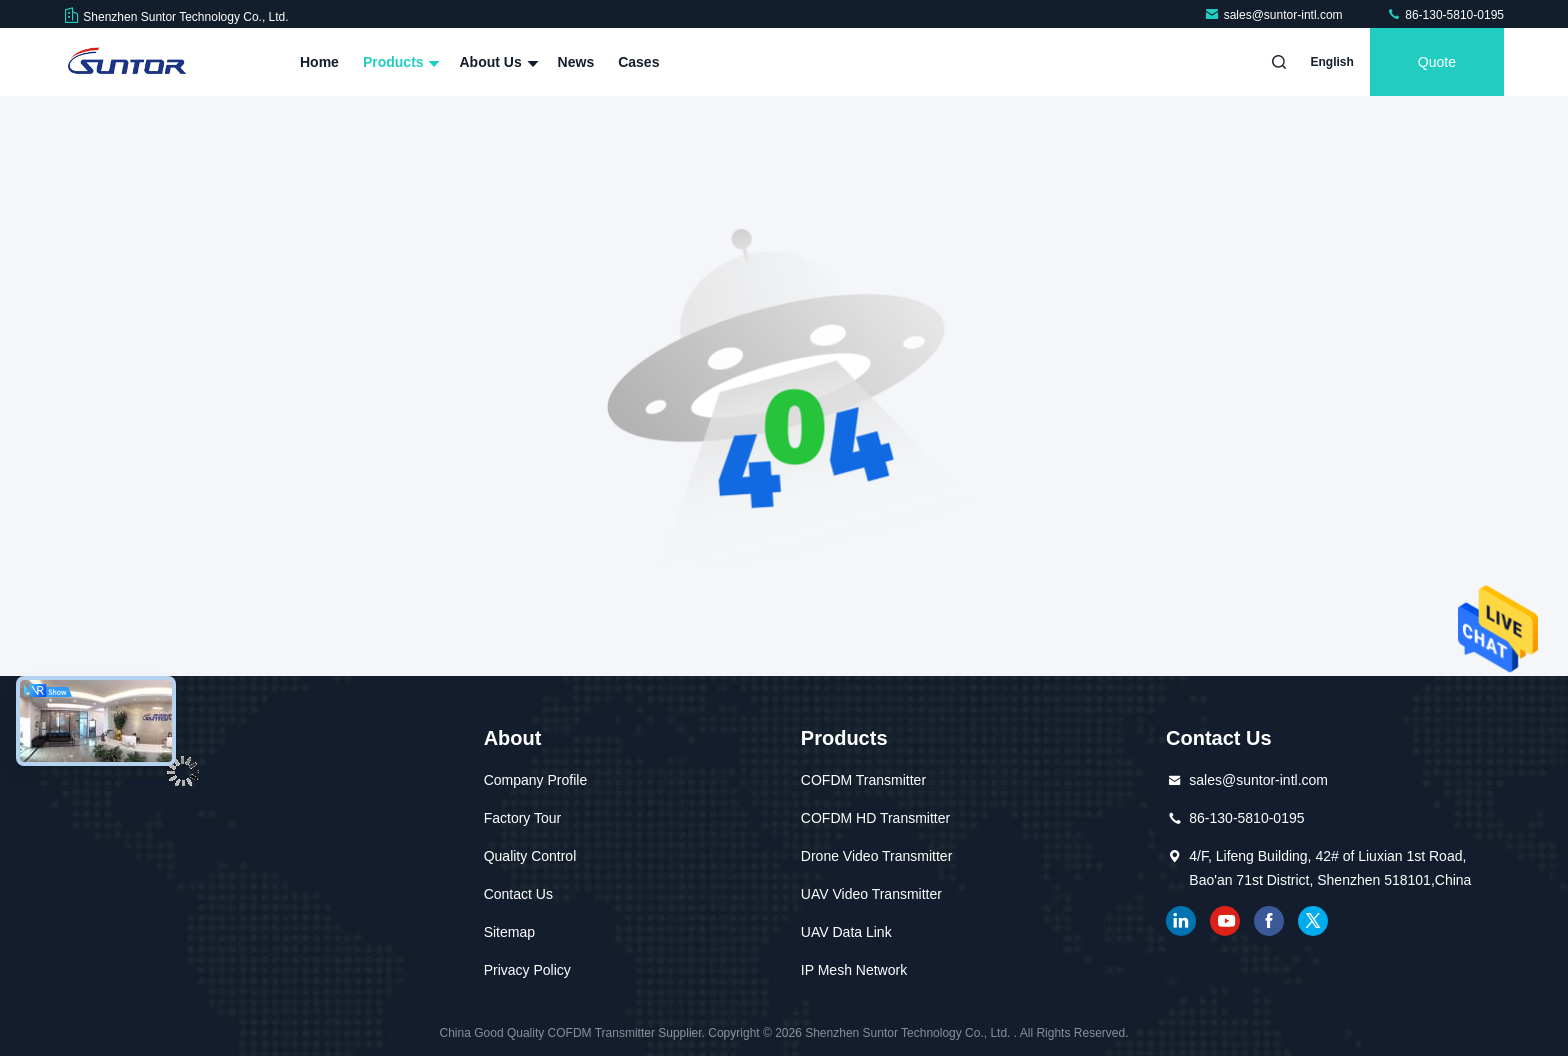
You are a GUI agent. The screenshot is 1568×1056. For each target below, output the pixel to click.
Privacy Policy (527, 970)
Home (319, 62)
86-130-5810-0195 (1445, 15)
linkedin (1181, 921)
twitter (1313, 921)
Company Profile (536, 780)
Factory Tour (523, 818)
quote (1437, 62)
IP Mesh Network (854, 970)
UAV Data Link (846, 932)
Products (399, 62)
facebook (1269, 921)
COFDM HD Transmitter (875, 818)
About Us (496, 62)
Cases (638, 62)
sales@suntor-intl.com (1275, 15)
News (576, 62)
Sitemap (509, 932)
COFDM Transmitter (863, 780)
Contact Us (518, 894)
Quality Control (530, 856)
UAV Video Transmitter (871, 894)
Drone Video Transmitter (876, 856)
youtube (1225, 921)
